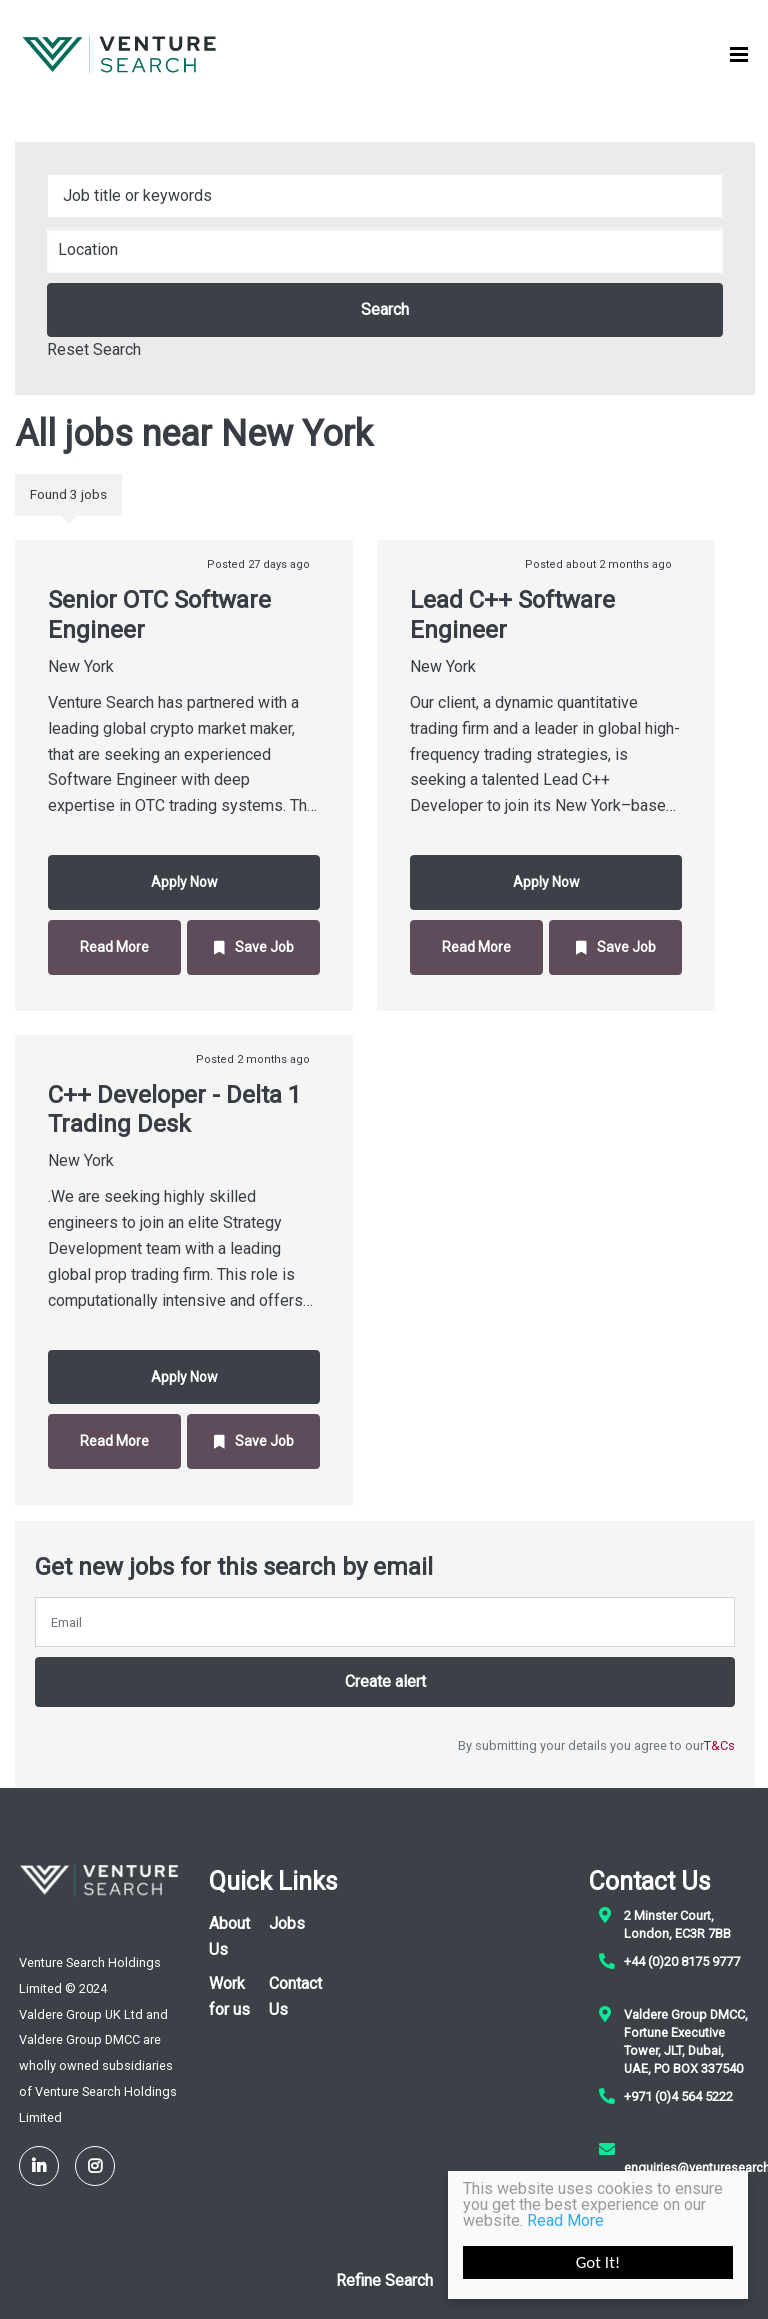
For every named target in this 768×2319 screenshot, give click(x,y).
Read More (565, 2220)
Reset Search (94, 350)
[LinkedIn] (39, 2166)
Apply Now (184, 882)
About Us (229, 1936)
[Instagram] (95, 2166)
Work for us (229, 1996)
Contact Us (295, 1996)
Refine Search (384, 2280)
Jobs (287, 1923)
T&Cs (719, 1745)
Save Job (264, 947)
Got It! (598, 2262)
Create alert (385, 1681)
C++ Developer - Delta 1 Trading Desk (174, 1110)
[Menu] (739, 55)
